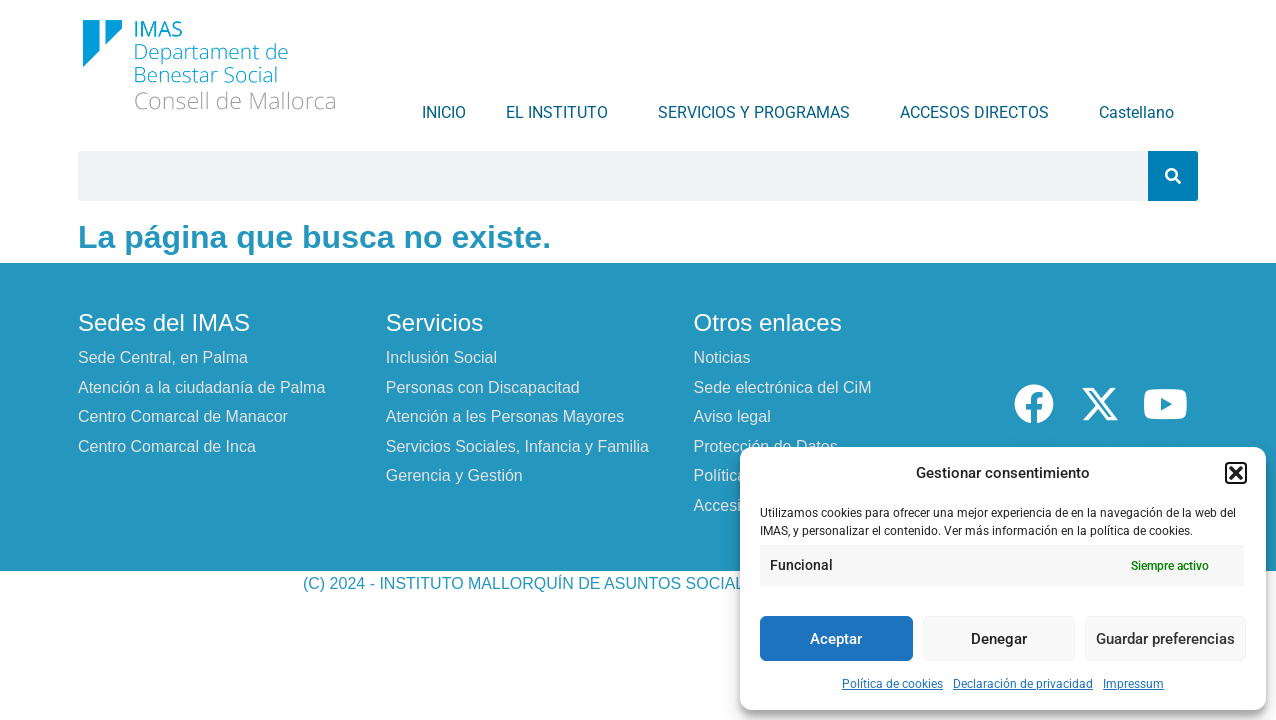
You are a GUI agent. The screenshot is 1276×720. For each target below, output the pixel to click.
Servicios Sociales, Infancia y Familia (517, 446)
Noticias (722, 357)
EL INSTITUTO (562, 113)
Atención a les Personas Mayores (505, 416)
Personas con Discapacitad (483, 387)
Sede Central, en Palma (163, 357)
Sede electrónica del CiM (783, 387)
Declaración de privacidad (1023, 684)
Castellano (1141, 113)
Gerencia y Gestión (454, 475)
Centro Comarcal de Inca (167, 446)
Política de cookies (892, 684)
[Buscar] (1173, 176)
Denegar (999, 639)
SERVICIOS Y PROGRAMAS (759, 113)
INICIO (444, 112)
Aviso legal (732, 416)
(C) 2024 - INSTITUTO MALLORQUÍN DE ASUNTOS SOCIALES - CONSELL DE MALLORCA (638, 583)
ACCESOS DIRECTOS (979, 113)
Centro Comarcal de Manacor (183, 416)
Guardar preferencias (1165, 639)
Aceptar (836, 639)
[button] (1236, 473)
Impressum (1133, 684)
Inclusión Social (441, 357)
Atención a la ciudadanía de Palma (201, 387)
